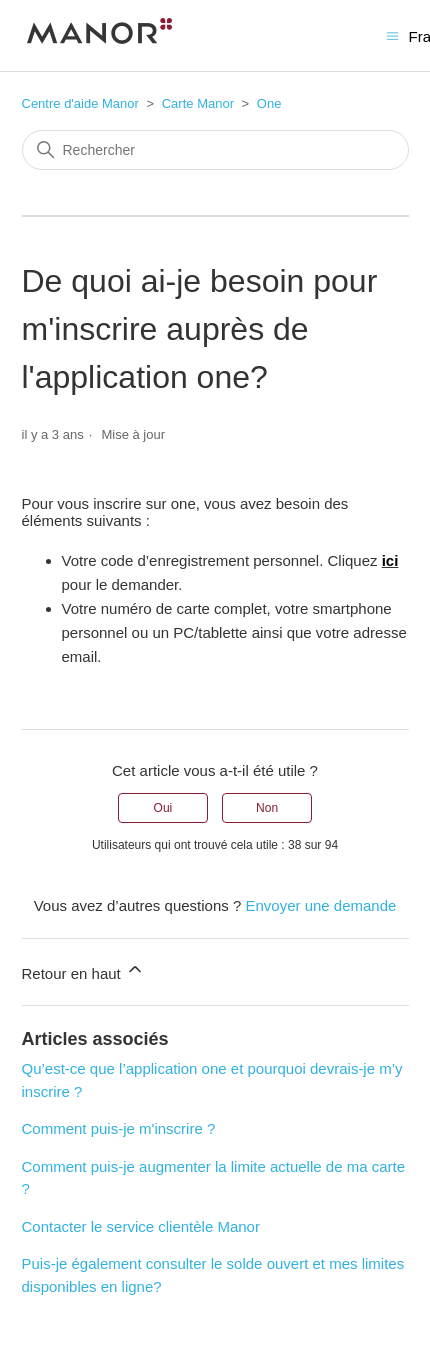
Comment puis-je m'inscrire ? (119, 1128)
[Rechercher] (215, 150)
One (269, 103)
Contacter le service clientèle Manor (141, 1226)
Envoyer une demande (320, 905)
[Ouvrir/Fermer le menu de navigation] (392, 34)
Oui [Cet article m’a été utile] (163, 808)
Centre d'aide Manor (80, 103)
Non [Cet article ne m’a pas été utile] (267, 808)
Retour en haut (83, 970)
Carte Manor (198, 103)
